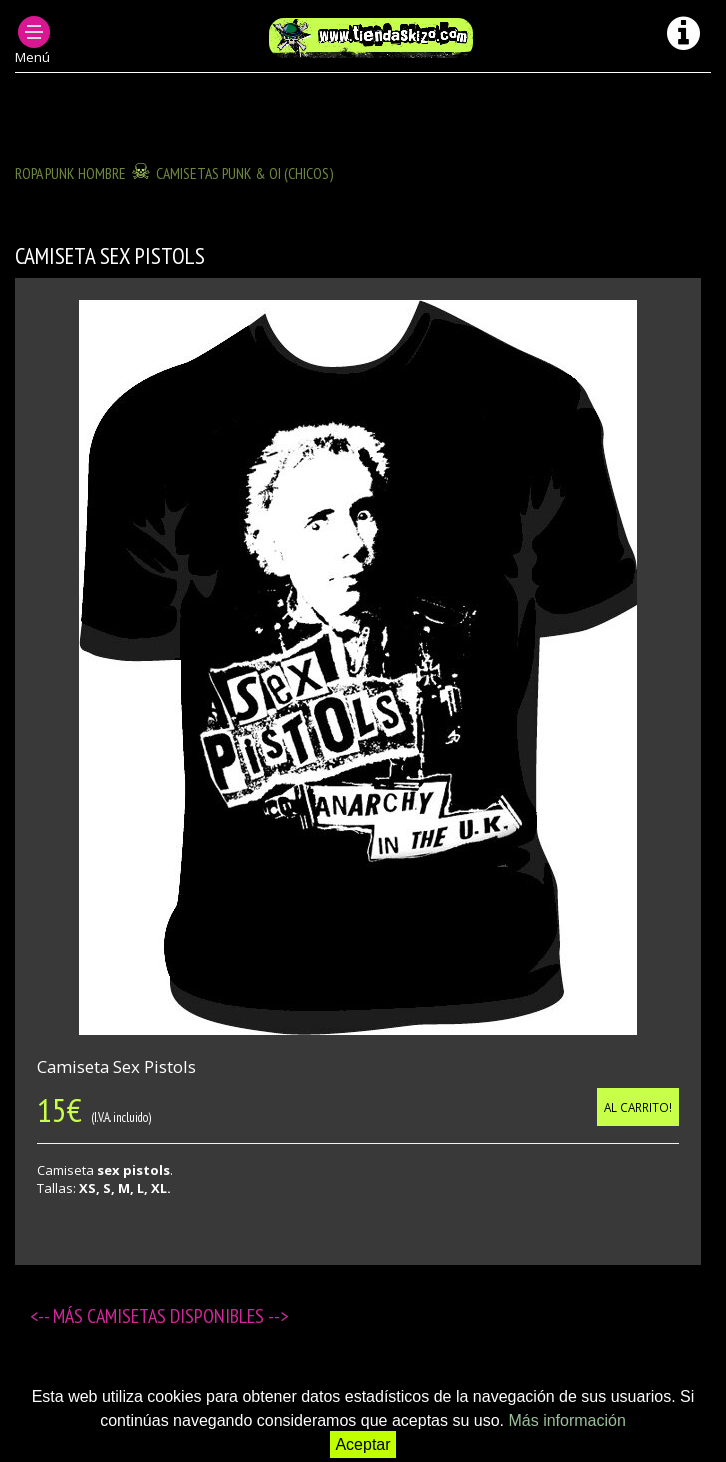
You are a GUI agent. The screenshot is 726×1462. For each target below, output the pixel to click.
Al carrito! (638, 1107)
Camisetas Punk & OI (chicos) (245, 173)
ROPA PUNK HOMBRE (70, 173)
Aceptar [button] (362, 1444)
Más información (566, 1420)
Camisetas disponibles (177, 1316)
